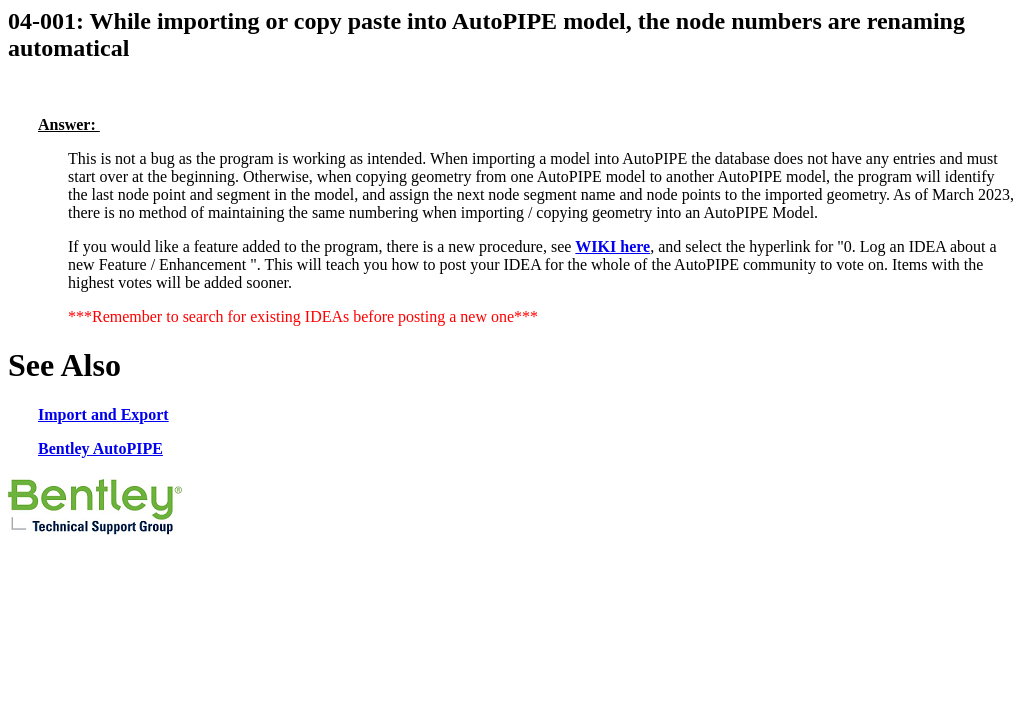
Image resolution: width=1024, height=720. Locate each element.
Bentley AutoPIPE (100, 448)
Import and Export (103, 414)
